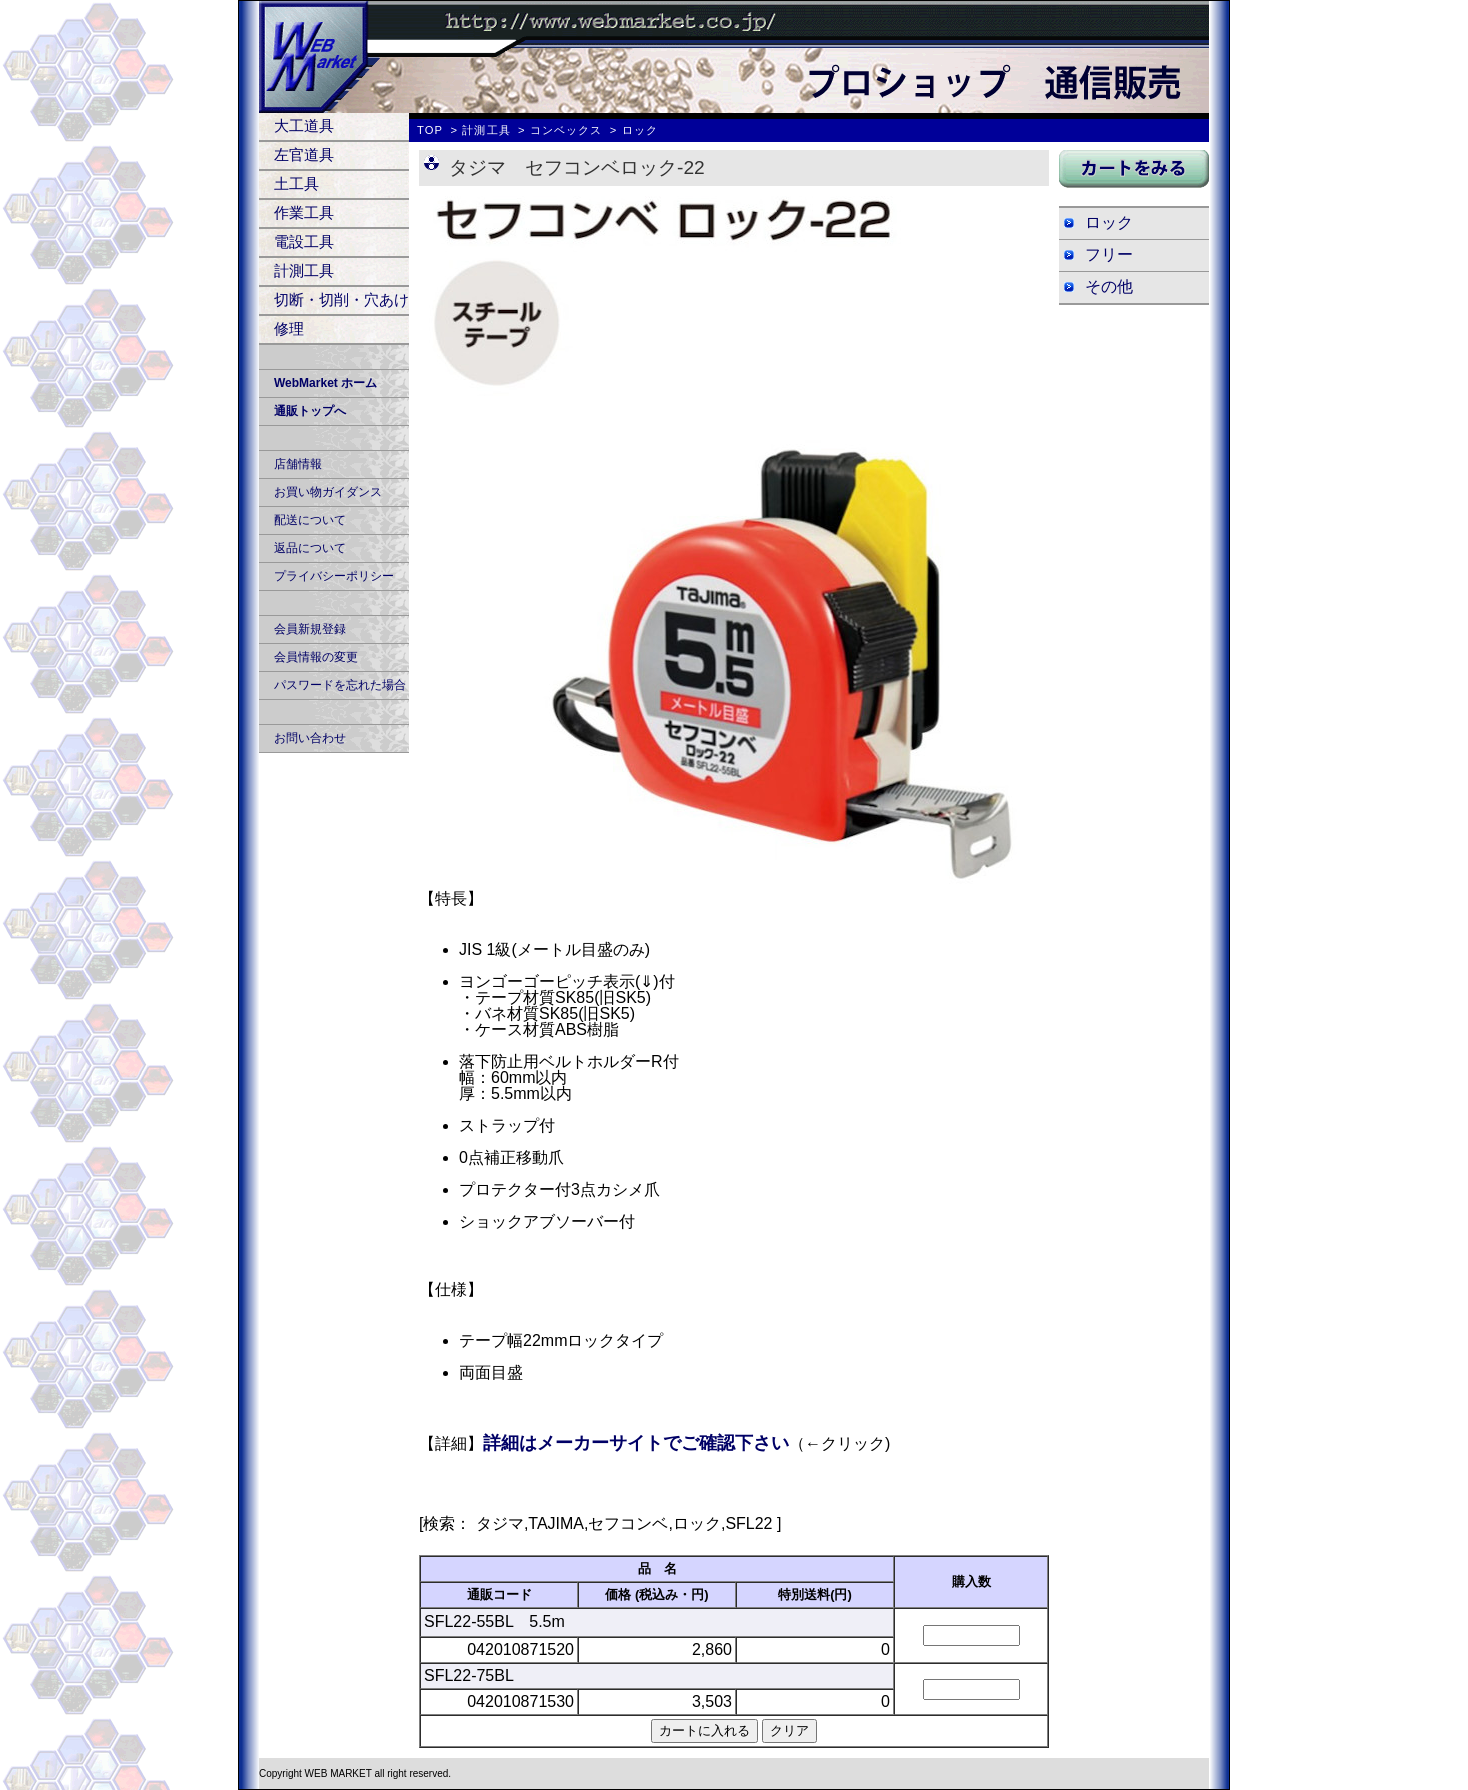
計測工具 (304, 270)
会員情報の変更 (316, 657)
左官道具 (304, 154)
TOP (430, 130)
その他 (1109, 286)
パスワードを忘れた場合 (340, 685)
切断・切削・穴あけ (341, 299)
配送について (310, 520)
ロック (1109, 222)
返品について (310, 548)
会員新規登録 (310, 629)
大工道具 (304, 125)
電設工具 (304, 241)
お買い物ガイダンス (328, 492)
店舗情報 (298, 464)
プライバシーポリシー (334, 576)
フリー (1109, 254)
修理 (289, 328)
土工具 (296, 183)
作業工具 (304, 212)
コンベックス (566, 130)
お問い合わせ (310, 738)
